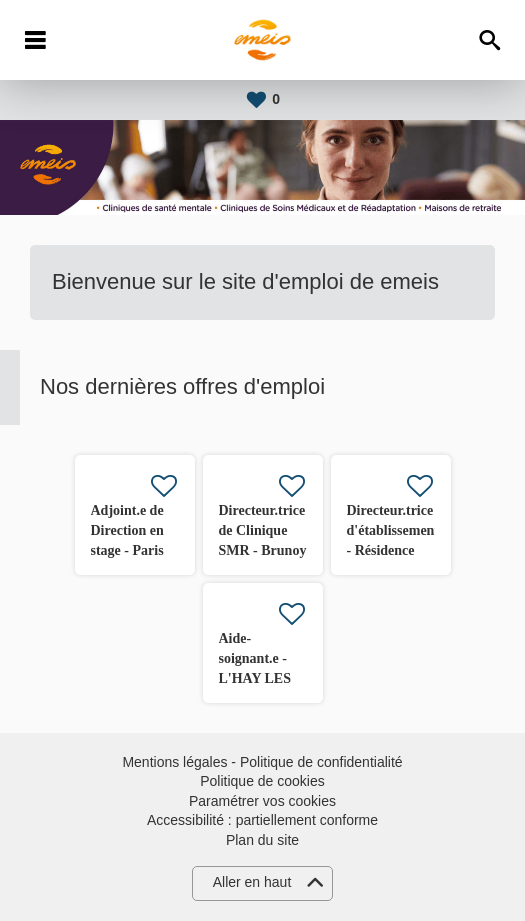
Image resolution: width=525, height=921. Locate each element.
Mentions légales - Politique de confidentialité (262, 762)
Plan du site (262, 840)
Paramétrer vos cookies (262, 801)
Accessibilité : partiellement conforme (262, 820)
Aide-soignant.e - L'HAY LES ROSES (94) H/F (255, 678)
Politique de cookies (262, 781)
